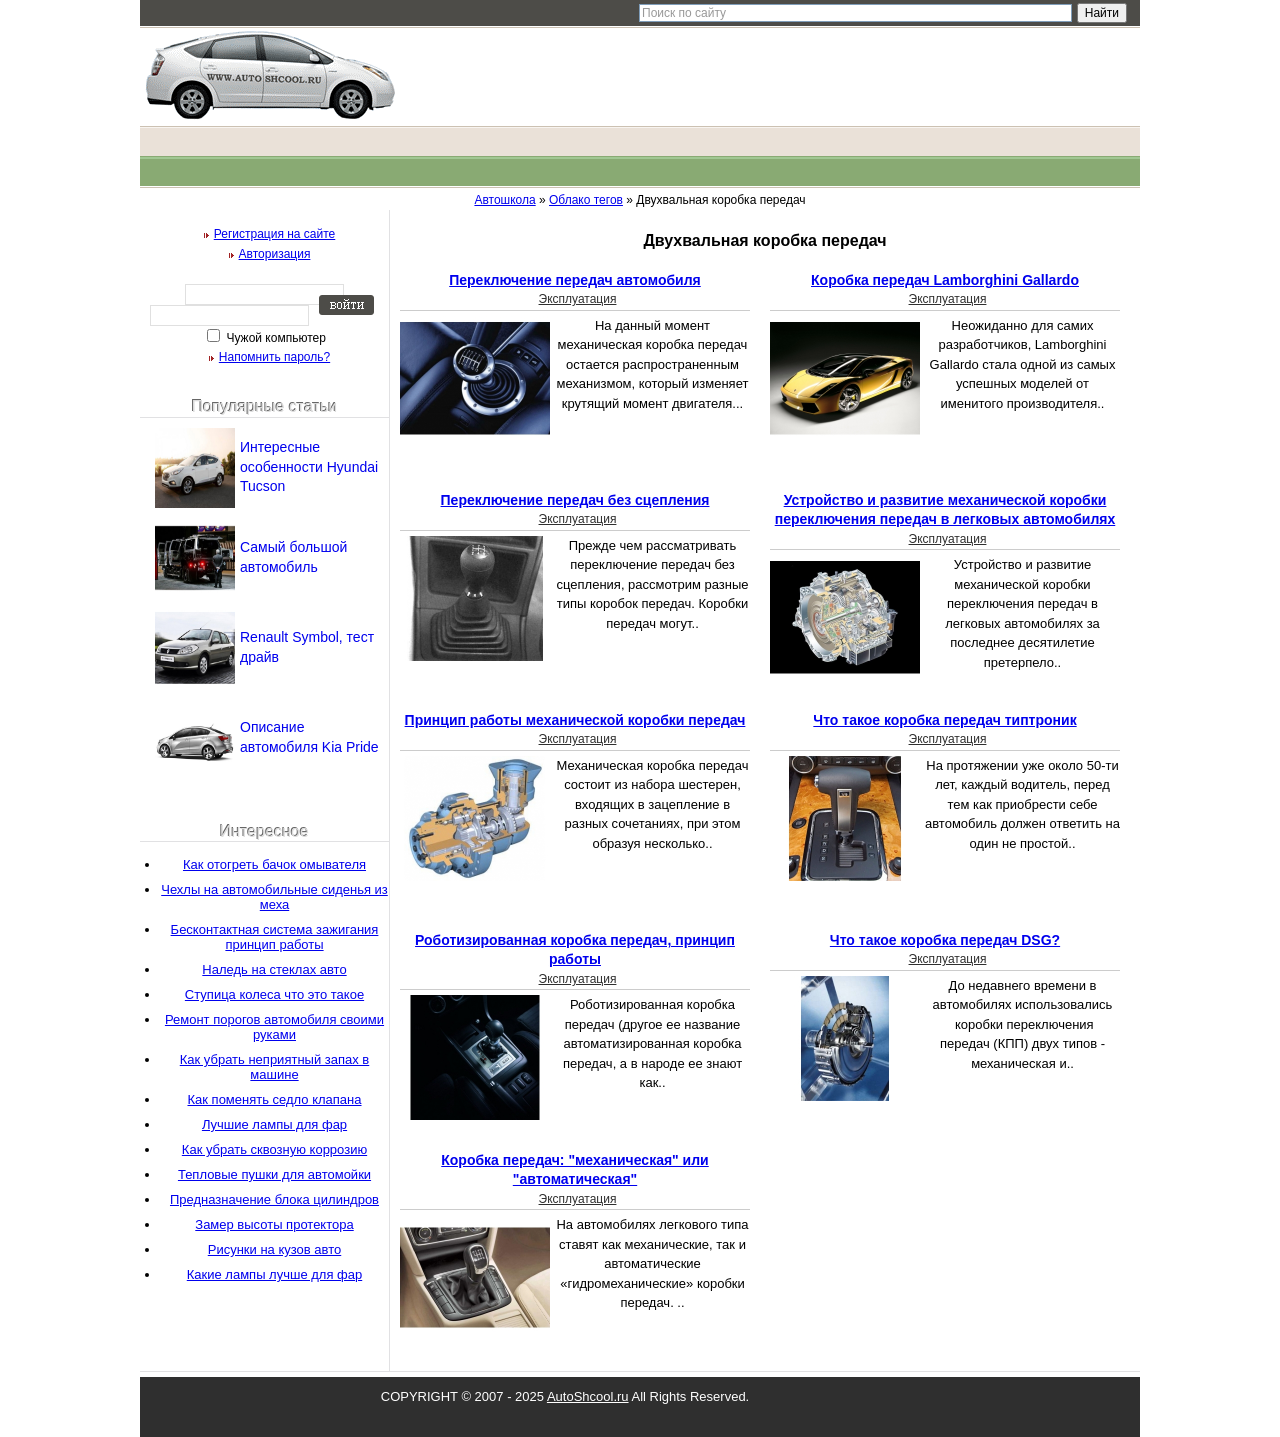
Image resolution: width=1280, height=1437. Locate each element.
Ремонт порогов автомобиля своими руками (274, 1027)
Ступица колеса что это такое (274, 994)
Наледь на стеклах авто (274, 969)
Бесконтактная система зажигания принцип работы (275, 937)
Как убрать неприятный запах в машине (275, 1067)
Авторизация (275, 254)
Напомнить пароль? (274, 357)
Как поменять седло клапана (274, 1099)
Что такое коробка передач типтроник (944, 720)
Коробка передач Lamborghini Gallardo (945, 280)
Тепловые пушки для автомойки (274, 1174)
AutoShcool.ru (588, 1396)
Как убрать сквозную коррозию (274, 1149)
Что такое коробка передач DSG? (945, 940)
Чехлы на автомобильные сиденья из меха (274, 897)
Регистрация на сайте (275, 234)
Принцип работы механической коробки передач (575, 720)
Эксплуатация (578, 299)
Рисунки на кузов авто (274, 1249)
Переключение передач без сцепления (575, 500)
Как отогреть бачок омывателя (274, 864)
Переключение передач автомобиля (575, 280)
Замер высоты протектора (274, 1224)
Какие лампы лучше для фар (274, 1274)
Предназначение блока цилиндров (274, 1199)
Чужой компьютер (274, 338)
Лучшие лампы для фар (274, 1124)
